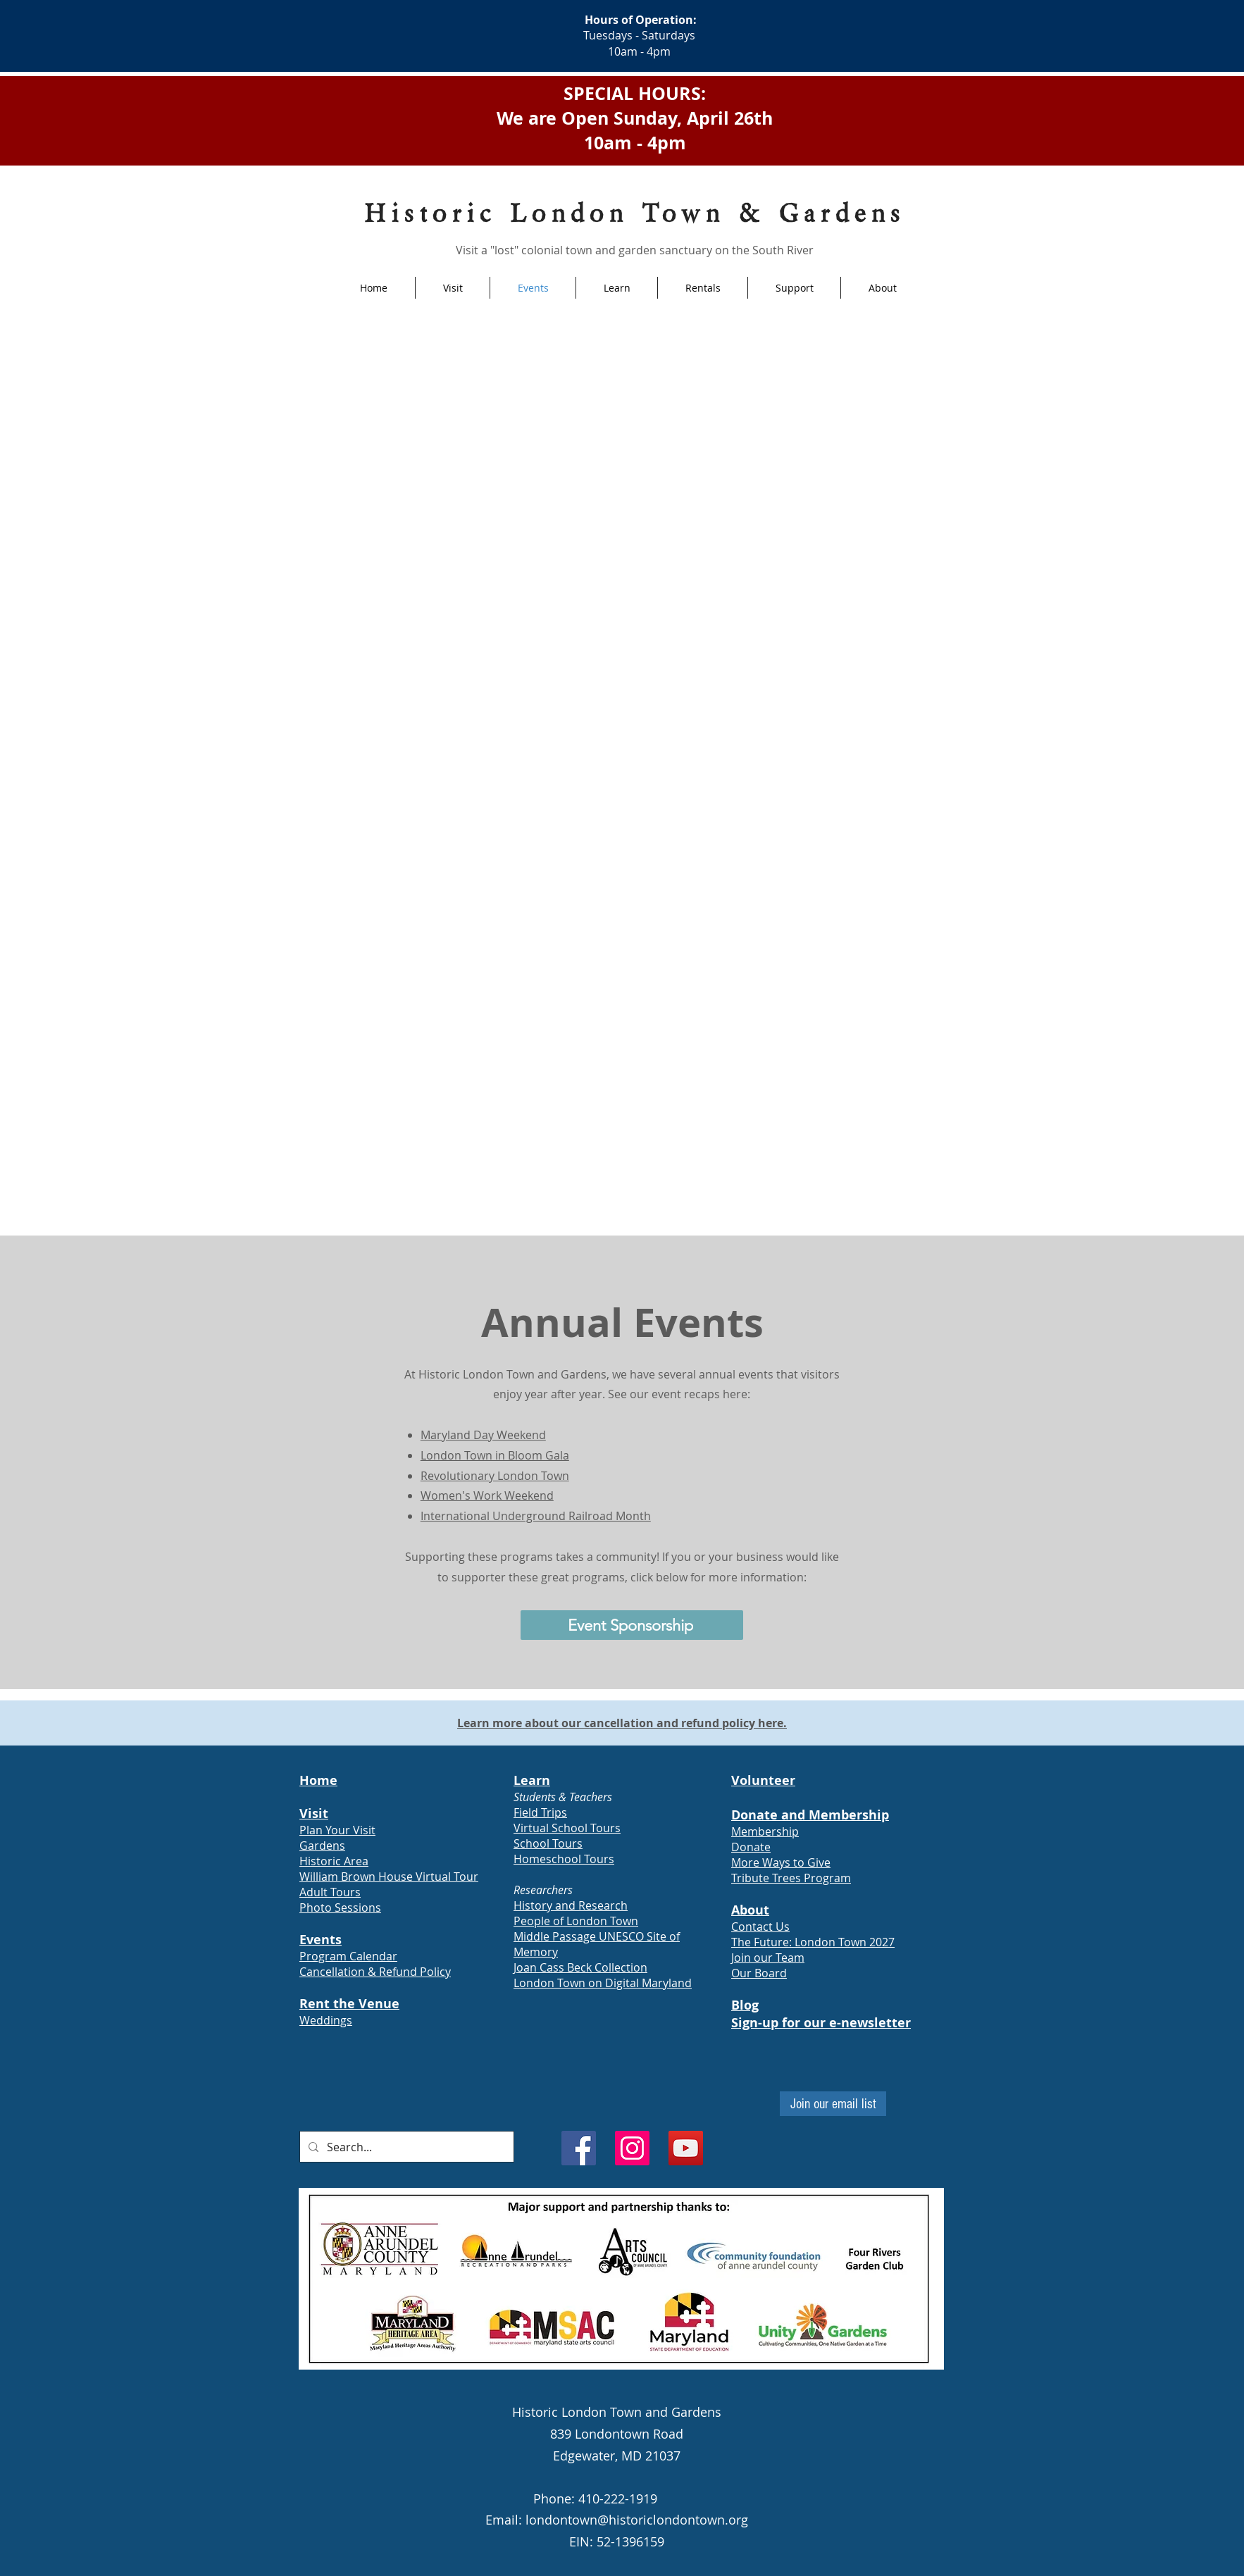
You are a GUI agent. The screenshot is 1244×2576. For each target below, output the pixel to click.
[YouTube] (685, 2148)
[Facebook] (578, 2148)
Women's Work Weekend (487, 1495)
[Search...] (405, 2147)
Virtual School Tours (567, 1828)
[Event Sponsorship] (632, 1625)
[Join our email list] (833, 2103)
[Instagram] (632, 2148)
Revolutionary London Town (495, 1475)
